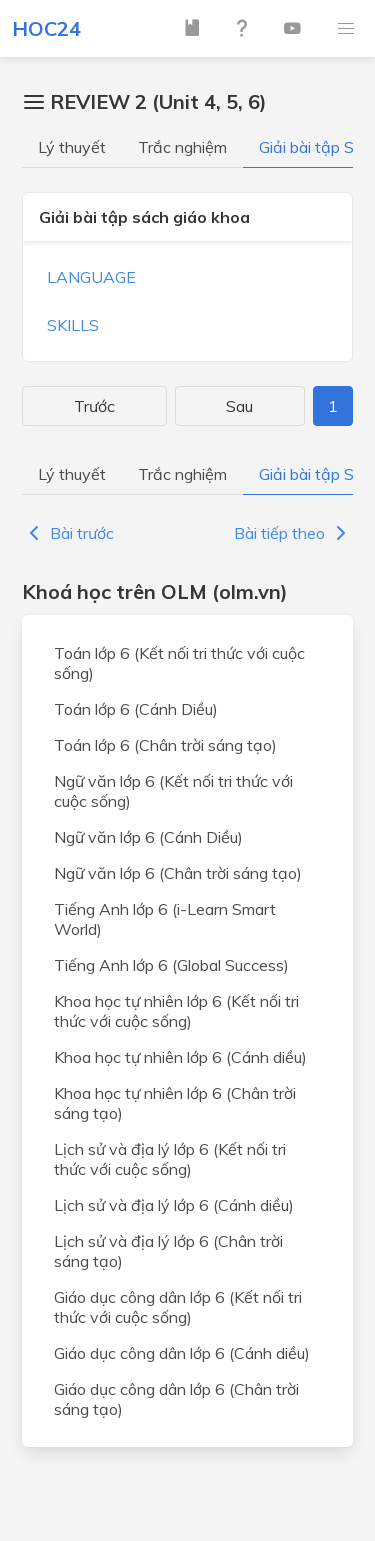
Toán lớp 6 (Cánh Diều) (136, 709)
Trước (94, 406)
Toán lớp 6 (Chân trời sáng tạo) (165, 745)
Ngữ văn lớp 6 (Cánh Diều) (148, 837)
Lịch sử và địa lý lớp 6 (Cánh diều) (174, 1205)
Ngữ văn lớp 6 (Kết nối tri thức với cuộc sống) (173, 791)
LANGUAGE (91, 277)
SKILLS (73, 325)
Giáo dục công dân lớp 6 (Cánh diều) (182, 1353)
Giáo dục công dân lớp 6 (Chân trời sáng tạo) (176, 1399)
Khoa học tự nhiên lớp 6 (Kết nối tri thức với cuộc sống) (176, 1011)
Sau (239, 406)
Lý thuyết (72, 147)
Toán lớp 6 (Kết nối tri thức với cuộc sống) (179, 663)
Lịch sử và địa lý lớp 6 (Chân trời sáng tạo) (168, 1251)
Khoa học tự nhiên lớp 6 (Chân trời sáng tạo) (175, 1103)
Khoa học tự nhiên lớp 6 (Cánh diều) (180, 1057)
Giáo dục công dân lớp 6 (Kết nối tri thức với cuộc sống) (178, 1307)
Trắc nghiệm (182, 147)
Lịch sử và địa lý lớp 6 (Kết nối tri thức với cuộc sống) (170, 1159)
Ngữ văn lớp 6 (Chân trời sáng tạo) (178, 873)
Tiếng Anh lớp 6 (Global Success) (171, 965)
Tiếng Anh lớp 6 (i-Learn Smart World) (165, 919)
